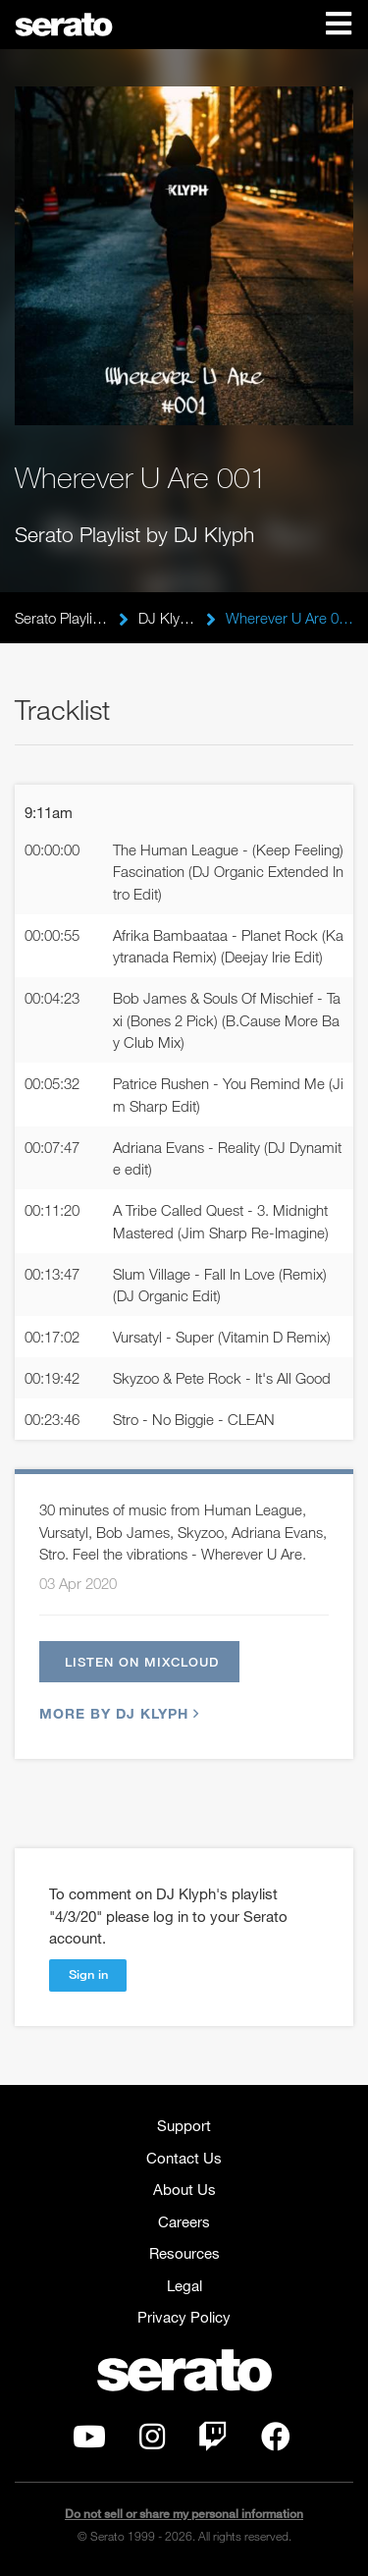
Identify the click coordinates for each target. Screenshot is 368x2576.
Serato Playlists (62, 618)
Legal (184, 2285)
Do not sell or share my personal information (184, 2513)
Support (184, 2125)
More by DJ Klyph (116, 1713)
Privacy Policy (184, 2317)
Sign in (88, 1974)
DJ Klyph (167, 618)
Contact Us (184, 2157)
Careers (184, 2221)
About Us (184, 2189)
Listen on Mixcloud (142, 1662)
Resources (184, 2253)
